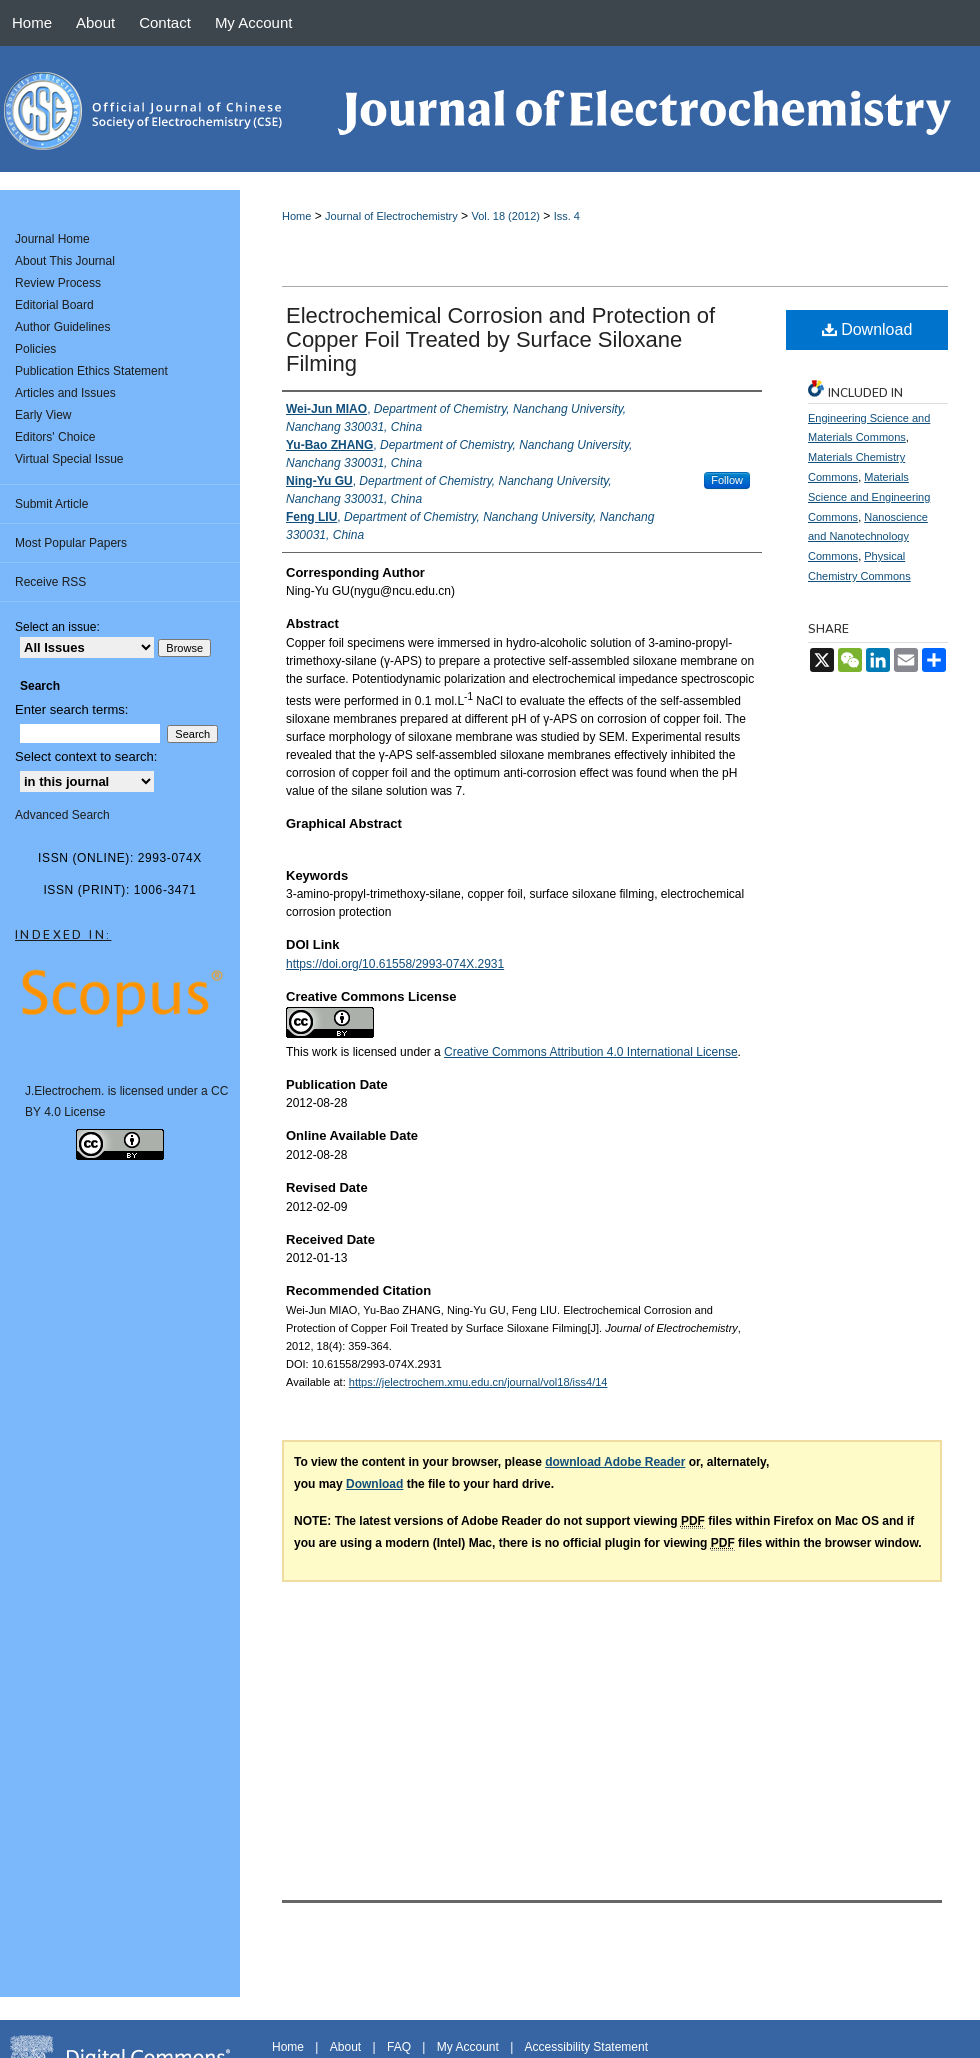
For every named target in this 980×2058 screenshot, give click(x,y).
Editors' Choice (55, 437)
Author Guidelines (62, 327)
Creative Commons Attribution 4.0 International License (591, 1052)
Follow (727, 480)
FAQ (399, 2047)
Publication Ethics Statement (91, 371)
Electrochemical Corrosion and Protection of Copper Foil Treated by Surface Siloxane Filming (500, 339)
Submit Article (51, 504)
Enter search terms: (71, 709)
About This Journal (65, 261)
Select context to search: (86, 756)
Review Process (58, 283)
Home (296, 216)
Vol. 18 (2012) (505, 216)
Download (867, 329)
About (345, 2047)
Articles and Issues (65, 393)
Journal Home (52, 239)
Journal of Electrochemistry (391, 216)
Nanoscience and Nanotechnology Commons (868, 537)
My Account (468, 2047)
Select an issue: (57, 627)
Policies (35, 349)
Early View (43, 415)
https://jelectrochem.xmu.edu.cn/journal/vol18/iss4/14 (478, 1382)
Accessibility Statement (586, 2047)
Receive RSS (50, 582)
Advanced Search (62, 815)
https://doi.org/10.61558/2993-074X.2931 (395, 964)
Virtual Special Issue (69, 459)
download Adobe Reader (615, 1462)
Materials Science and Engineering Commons (869, 497)
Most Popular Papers (71, 543)
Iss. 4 (567, 216)
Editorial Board (54, 305)
